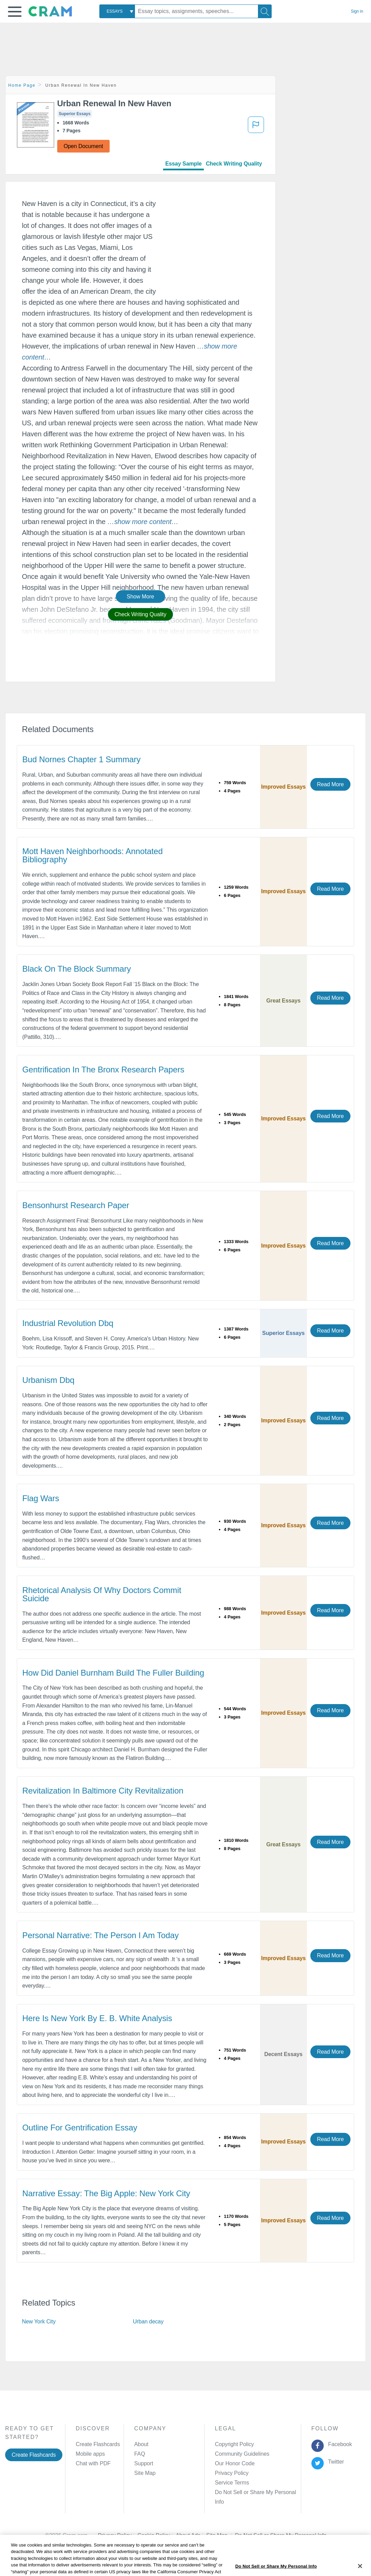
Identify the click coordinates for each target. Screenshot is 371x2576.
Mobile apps (90, 2454)
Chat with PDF (93, 2463)
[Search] (265, 11)
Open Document (83, 146)
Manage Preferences (240, 2492)
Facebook (338, 2444)
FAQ (139, 2454)
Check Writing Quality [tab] (234, 164)
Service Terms (232, 2483)
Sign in (357, 11)
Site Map (145, 2473)
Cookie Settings (254, 2526)
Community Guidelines (242, 2454)
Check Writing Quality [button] (140, 614)
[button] (15, 11)
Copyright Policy (234, 2444)
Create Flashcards (34, 2455)
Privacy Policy (231, 2473)
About (141, 2444)
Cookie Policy (156, 2526)
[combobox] (117, 11)
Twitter (334, 2462)
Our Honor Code (235, 2463)
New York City (38, 2321)
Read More (330, 784)
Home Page (22, 85)
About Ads (191, 2526)
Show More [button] (140, 596)
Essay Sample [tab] (183, 164)
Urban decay (148, 2321)
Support (143, 2463)
